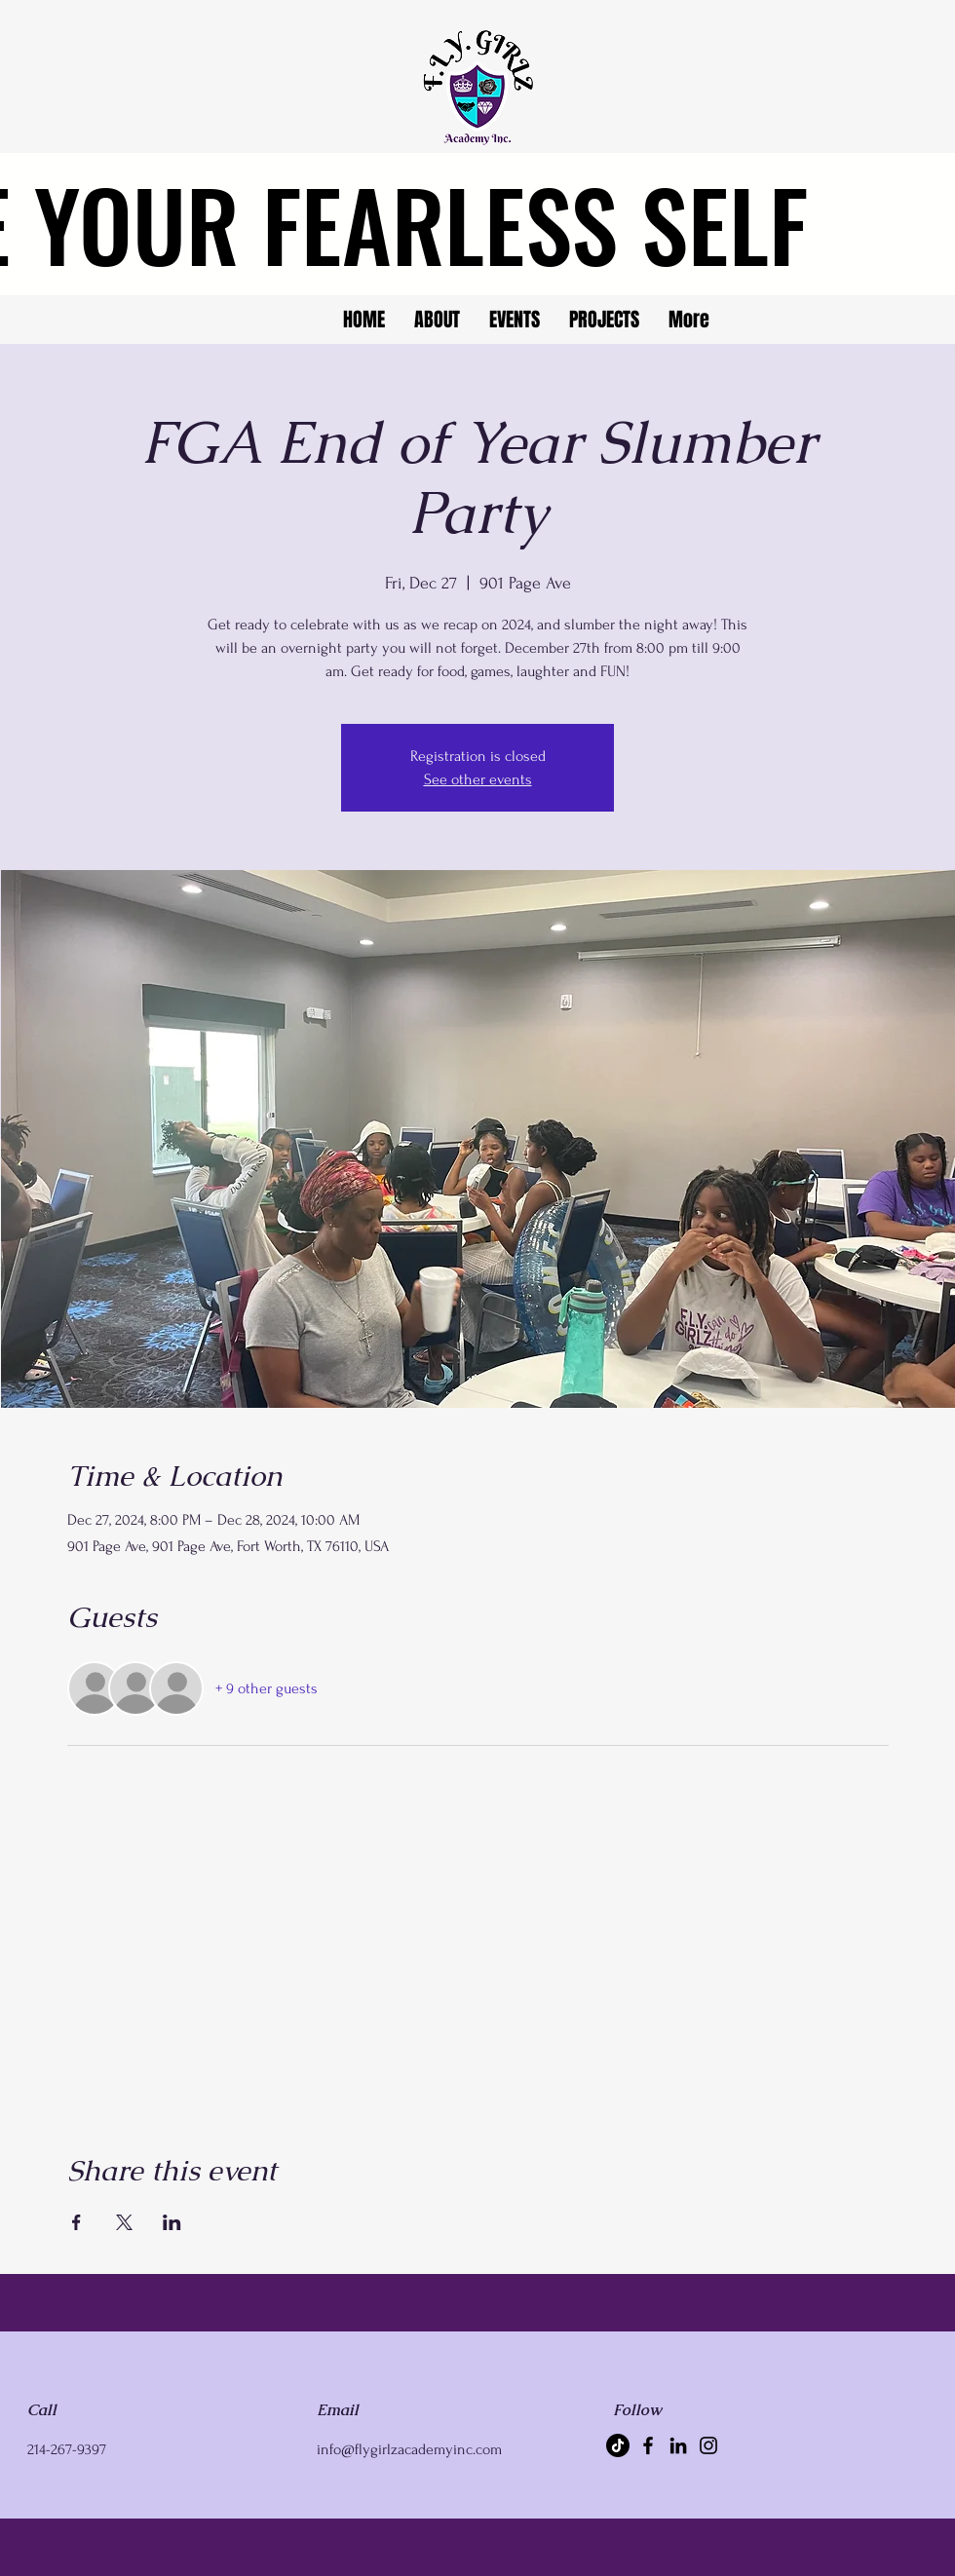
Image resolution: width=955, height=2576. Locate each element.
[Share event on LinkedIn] (172, 2222)
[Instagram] (708, 2445)
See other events (478, 779)
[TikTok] (618, 2445)
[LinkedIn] (678, 2445)
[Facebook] (648, 2445)
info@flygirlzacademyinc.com (409, 2449)
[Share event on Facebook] (76, 2222)
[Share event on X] (124, 2222)
